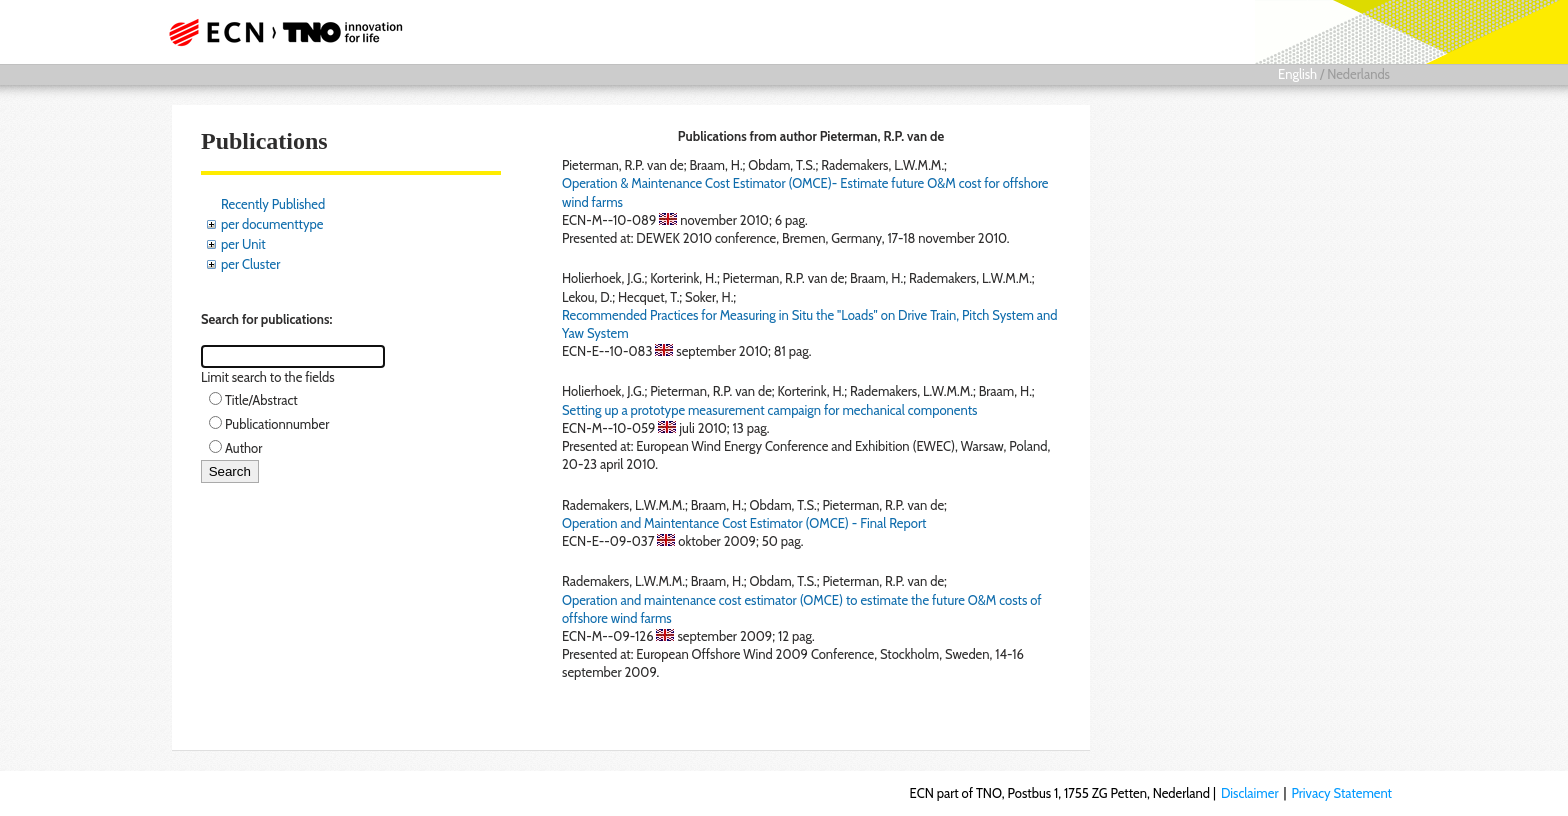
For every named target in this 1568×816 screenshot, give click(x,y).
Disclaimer (1250, 793)
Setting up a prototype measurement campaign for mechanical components (769, 410)
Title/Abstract (261, 400)
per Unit (243, 244)
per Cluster (250, 264)
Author (243, 448)
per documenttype (272, 224)
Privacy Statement (1341, 793)
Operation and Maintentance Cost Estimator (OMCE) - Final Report (744, 523)
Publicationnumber (277, 424)
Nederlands (1358, 74)
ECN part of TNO (279, 32)
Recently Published (273, 204)
